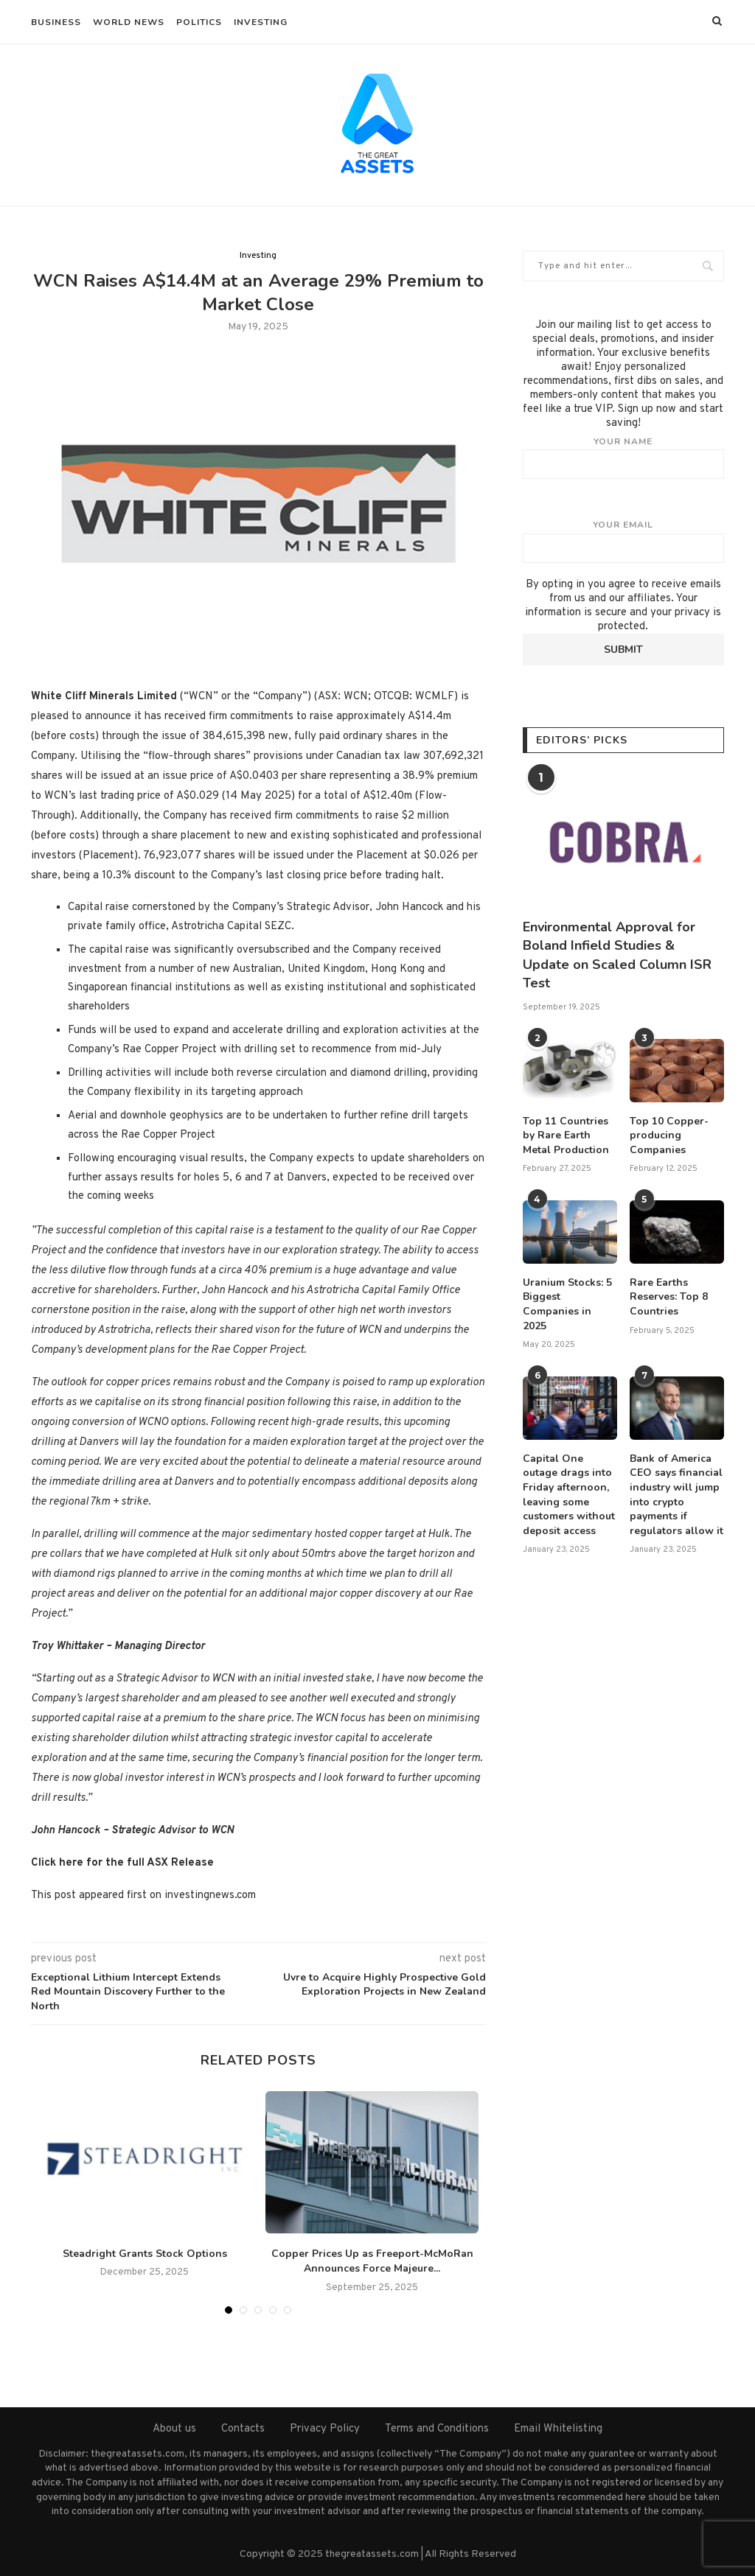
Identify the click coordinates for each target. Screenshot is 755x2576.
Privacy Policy (325, 2429)
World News (128, 22)
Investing (261, 22)
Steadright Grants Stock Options (145, 2254)
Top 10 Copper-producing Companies (669, 1135)
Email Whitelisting (558, 2429)
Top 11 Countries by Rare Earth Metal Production (566, 1135)
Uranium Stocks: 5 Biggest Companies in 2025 (567, 1304)
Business (56, 22)
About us (174, 2429)
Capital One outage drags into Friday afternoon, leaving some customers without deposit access (569, 1495)
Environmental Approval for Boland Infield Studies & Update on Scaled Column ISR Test (617, 955)
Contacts (243, 2429)
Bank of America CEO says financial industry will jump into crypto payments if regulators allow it (676, 1495)
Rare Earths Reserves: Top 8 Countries (669, 1296)
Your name (623, 457)
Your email (623, 541)
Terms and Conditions (437, 2429)
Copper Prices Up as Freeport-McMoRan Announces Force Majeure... (372, 2261)
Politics (199, 22)
